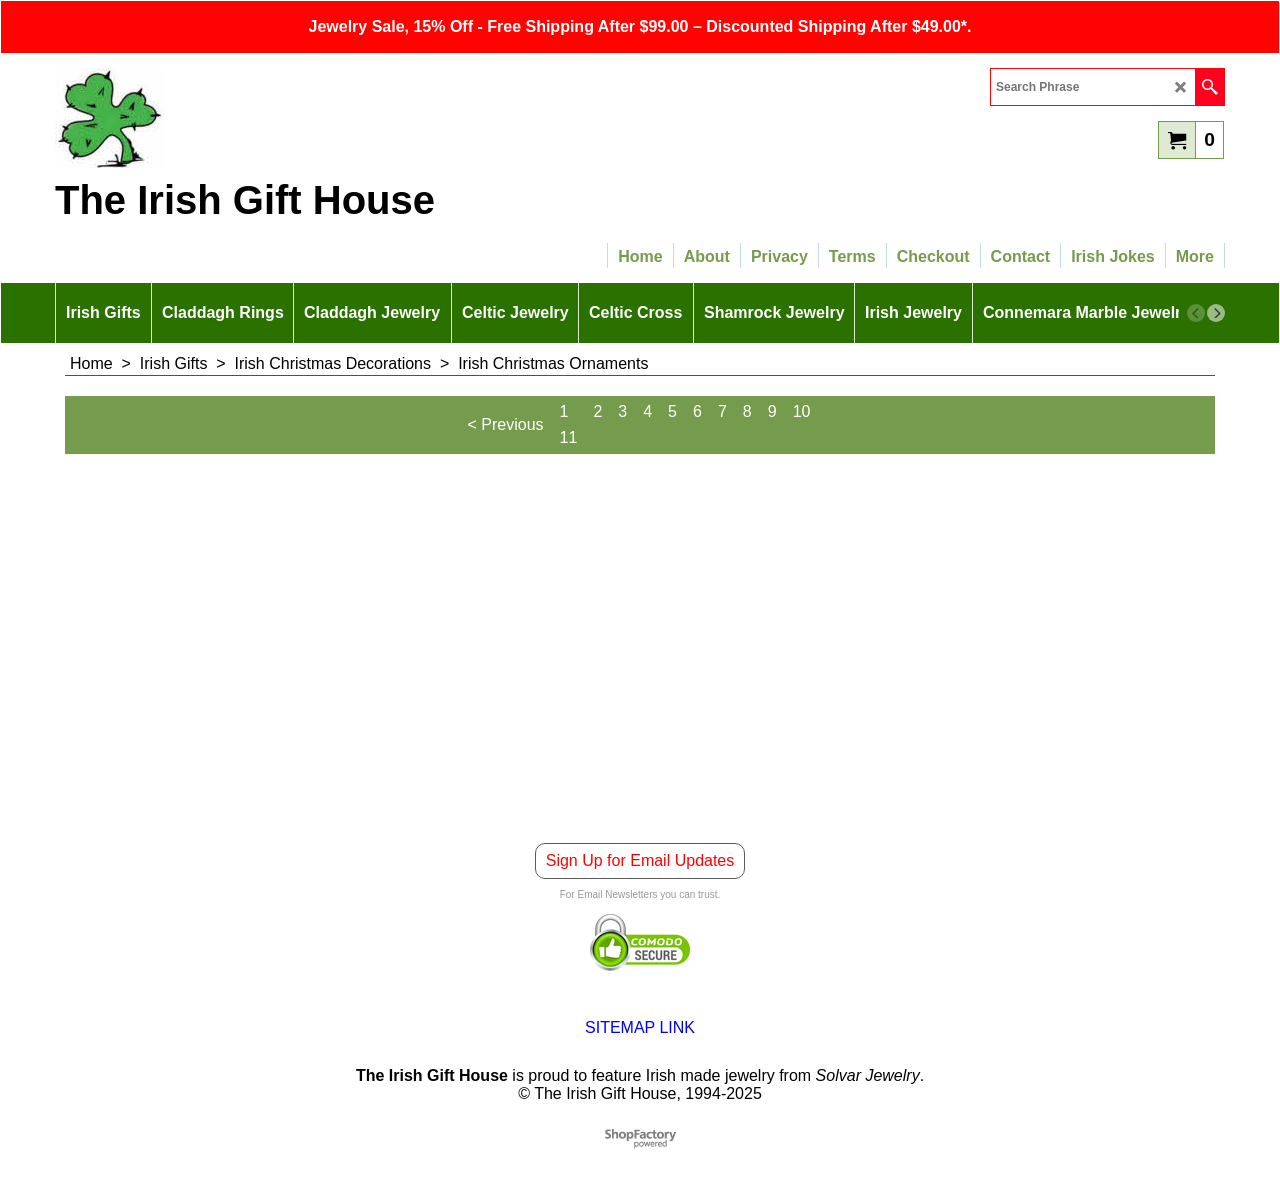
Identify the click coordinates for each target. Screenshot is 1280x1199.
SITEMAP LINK (640, 1027)
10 (802, 411)
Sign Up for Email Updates (640, 860)
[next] (1216, 313)
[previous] (1196, 313)
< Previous (506, 424)
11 (569, 437)
